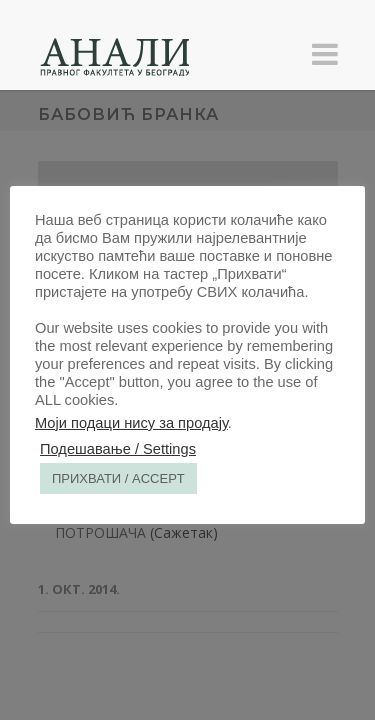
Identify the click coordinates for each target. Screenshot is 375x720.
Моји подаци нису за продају (131, 423)
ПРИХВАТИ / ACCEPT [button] (118, 478)
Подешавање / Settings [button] (118, 449)
